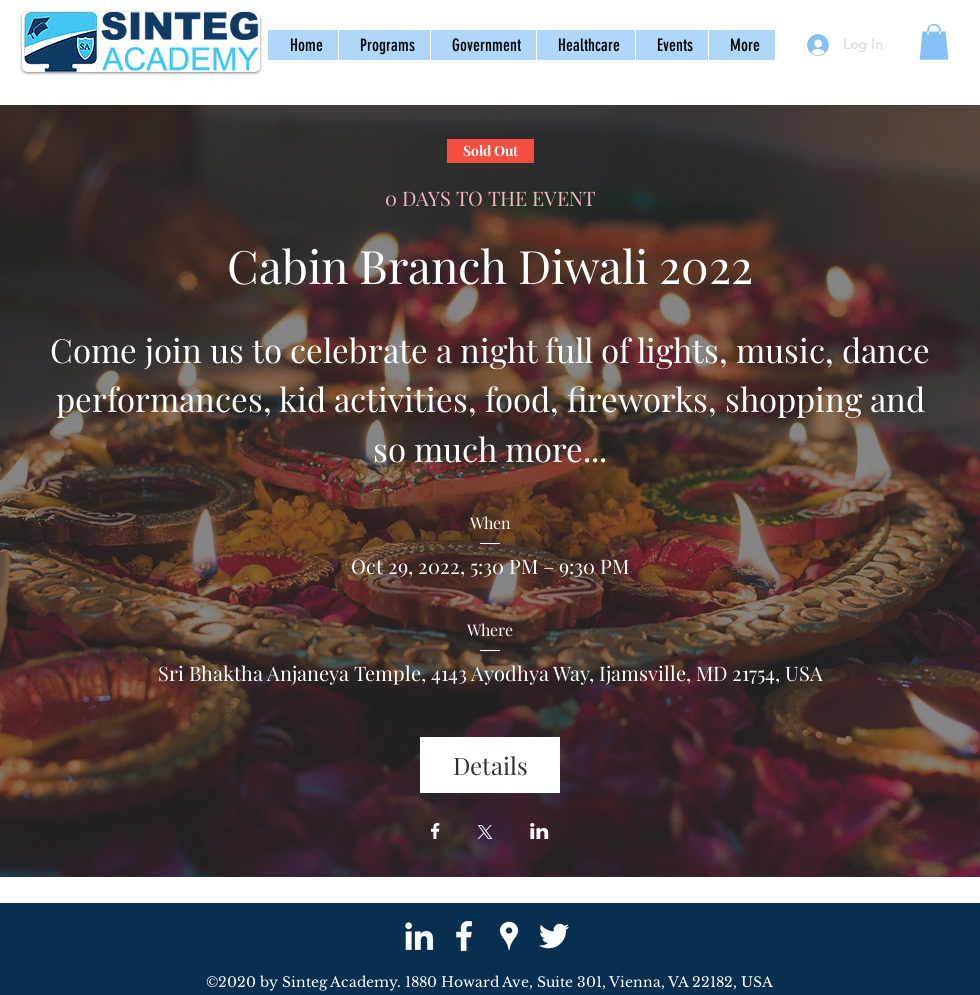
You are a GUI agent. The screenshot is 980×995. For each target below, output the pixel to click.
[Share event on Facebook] (435, 833)
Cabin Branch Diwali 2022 (490, 265)
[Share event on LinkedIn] (539, 833)
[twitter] (554, 936)
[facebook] (464, 936)
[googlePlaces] (509, 936)
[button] (384, 45)
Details (490, 765)
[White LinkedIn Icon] (419, 936)
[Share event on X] (485, 834)
